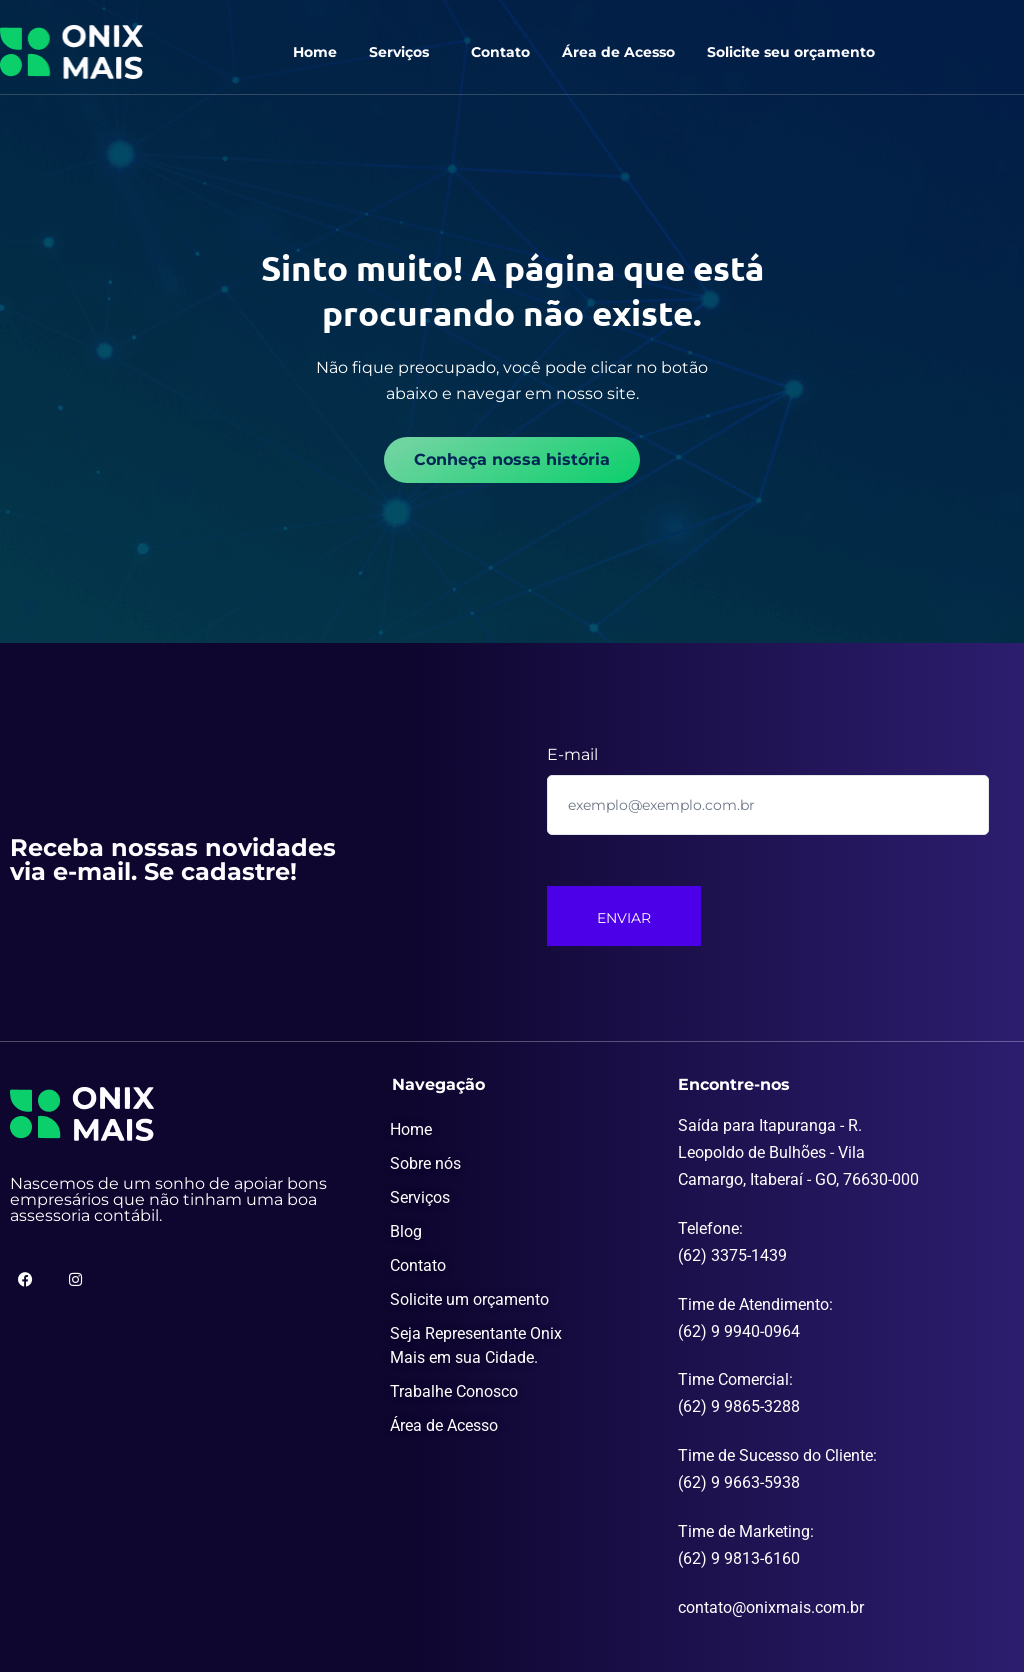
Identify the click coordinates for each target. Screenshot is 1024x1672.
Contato (500, 52)
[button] (404, 52)
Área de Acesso (618, 52)
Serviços (399, 52)
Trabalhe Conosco (454, 1391)
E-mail (572, 754)
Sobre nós (425, 1163)
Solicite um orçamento (469, 1299)
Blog (406, 1231)
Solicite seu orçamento (791, 52)
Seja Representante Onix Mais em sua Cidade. (476, 1345)
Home (315, 52)
